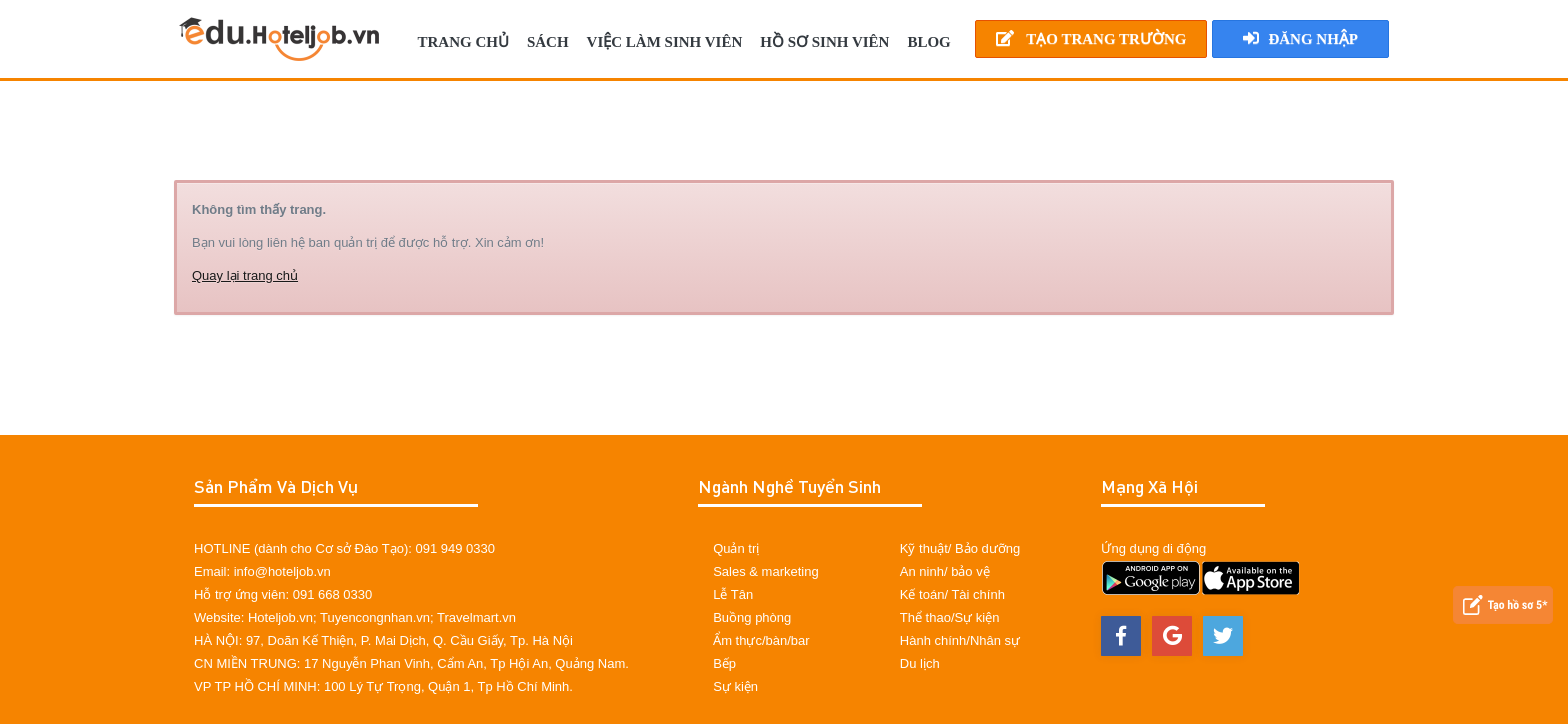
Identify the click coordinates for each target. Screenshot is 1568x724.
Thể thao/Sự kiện (950, 617)
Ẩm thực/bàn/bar (761, 640)
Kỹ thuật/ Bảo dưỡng (960, 548)
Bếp (724, 663)
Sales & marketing (766, 571)
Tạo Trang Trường (1091, 38)
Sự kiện (735, 686)
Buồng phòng (752, 617)
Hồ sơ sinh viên (824, 42)
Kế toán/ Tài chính (952, 594)
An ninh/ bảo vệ (945, 571)
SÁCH (548, 42)
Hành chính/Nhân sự (960, 640)
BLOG (928, 42)
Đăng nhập (1300, 38)
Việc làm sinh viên (665, 42)
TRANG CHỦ (462, 42)
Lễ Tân (733, 594)
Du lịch (920, 663)
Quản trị (736, 548)
